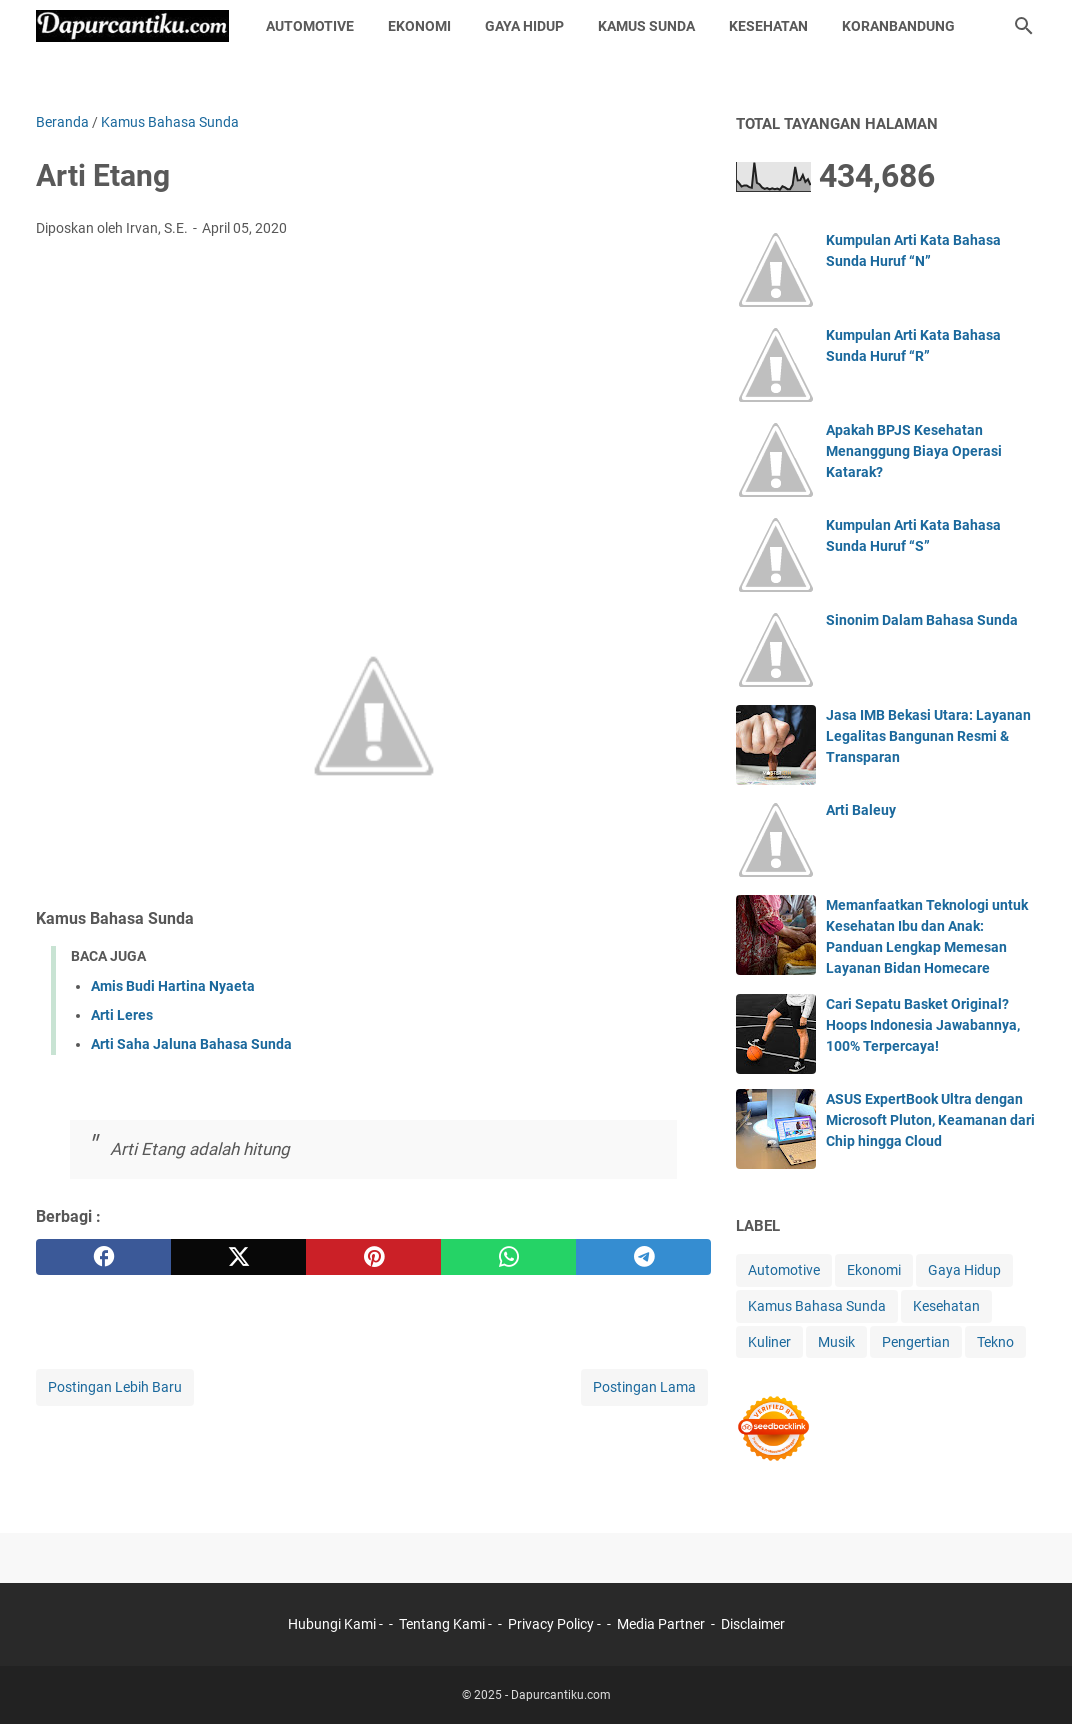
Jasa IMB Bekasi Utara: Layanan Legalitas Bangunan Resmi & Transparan (928, 736)
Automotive (310, 26)
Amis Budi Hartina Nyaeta (173, 986)
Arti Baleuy (861, 810)
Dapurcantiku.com (561, 1695)
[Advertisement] (373, 403)
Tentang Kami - (447, 1624)
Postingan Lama (644, 1387)
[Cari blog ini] (1024, 26)
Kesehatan (768, 26)
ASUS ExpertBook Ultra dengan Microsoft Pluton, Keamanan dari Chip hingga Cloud (930, 1120)
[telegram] (643, 1257)
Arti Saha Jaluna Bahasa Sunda (191, 1044)
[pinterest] (373, 1257)
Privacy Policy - (556, 1624)
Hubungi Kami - (337, 1624)
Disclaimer (753, 1624)
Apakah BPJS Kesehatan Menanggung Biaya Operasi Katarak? (914, 451)
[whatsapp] (508, 1257)
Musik (836, 1342)
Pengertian (916, 1342)
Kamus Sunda (646, 26)
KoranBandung (898, 26)
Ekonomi (419, 26)
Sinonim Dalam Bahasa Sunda (922, 620)
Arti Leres (122, 1015)
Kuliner (769, 1342)
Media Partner (661, 1624)
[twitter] (238, 1257)
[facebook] (103, 1257)
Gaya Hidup (524, 26)
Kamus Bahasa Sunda (817, 1306)
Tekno (995, 1342)
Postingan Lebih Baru (115, 1387)
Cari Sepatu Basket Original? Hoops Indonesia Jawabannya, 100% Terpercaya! (923, 1025)
